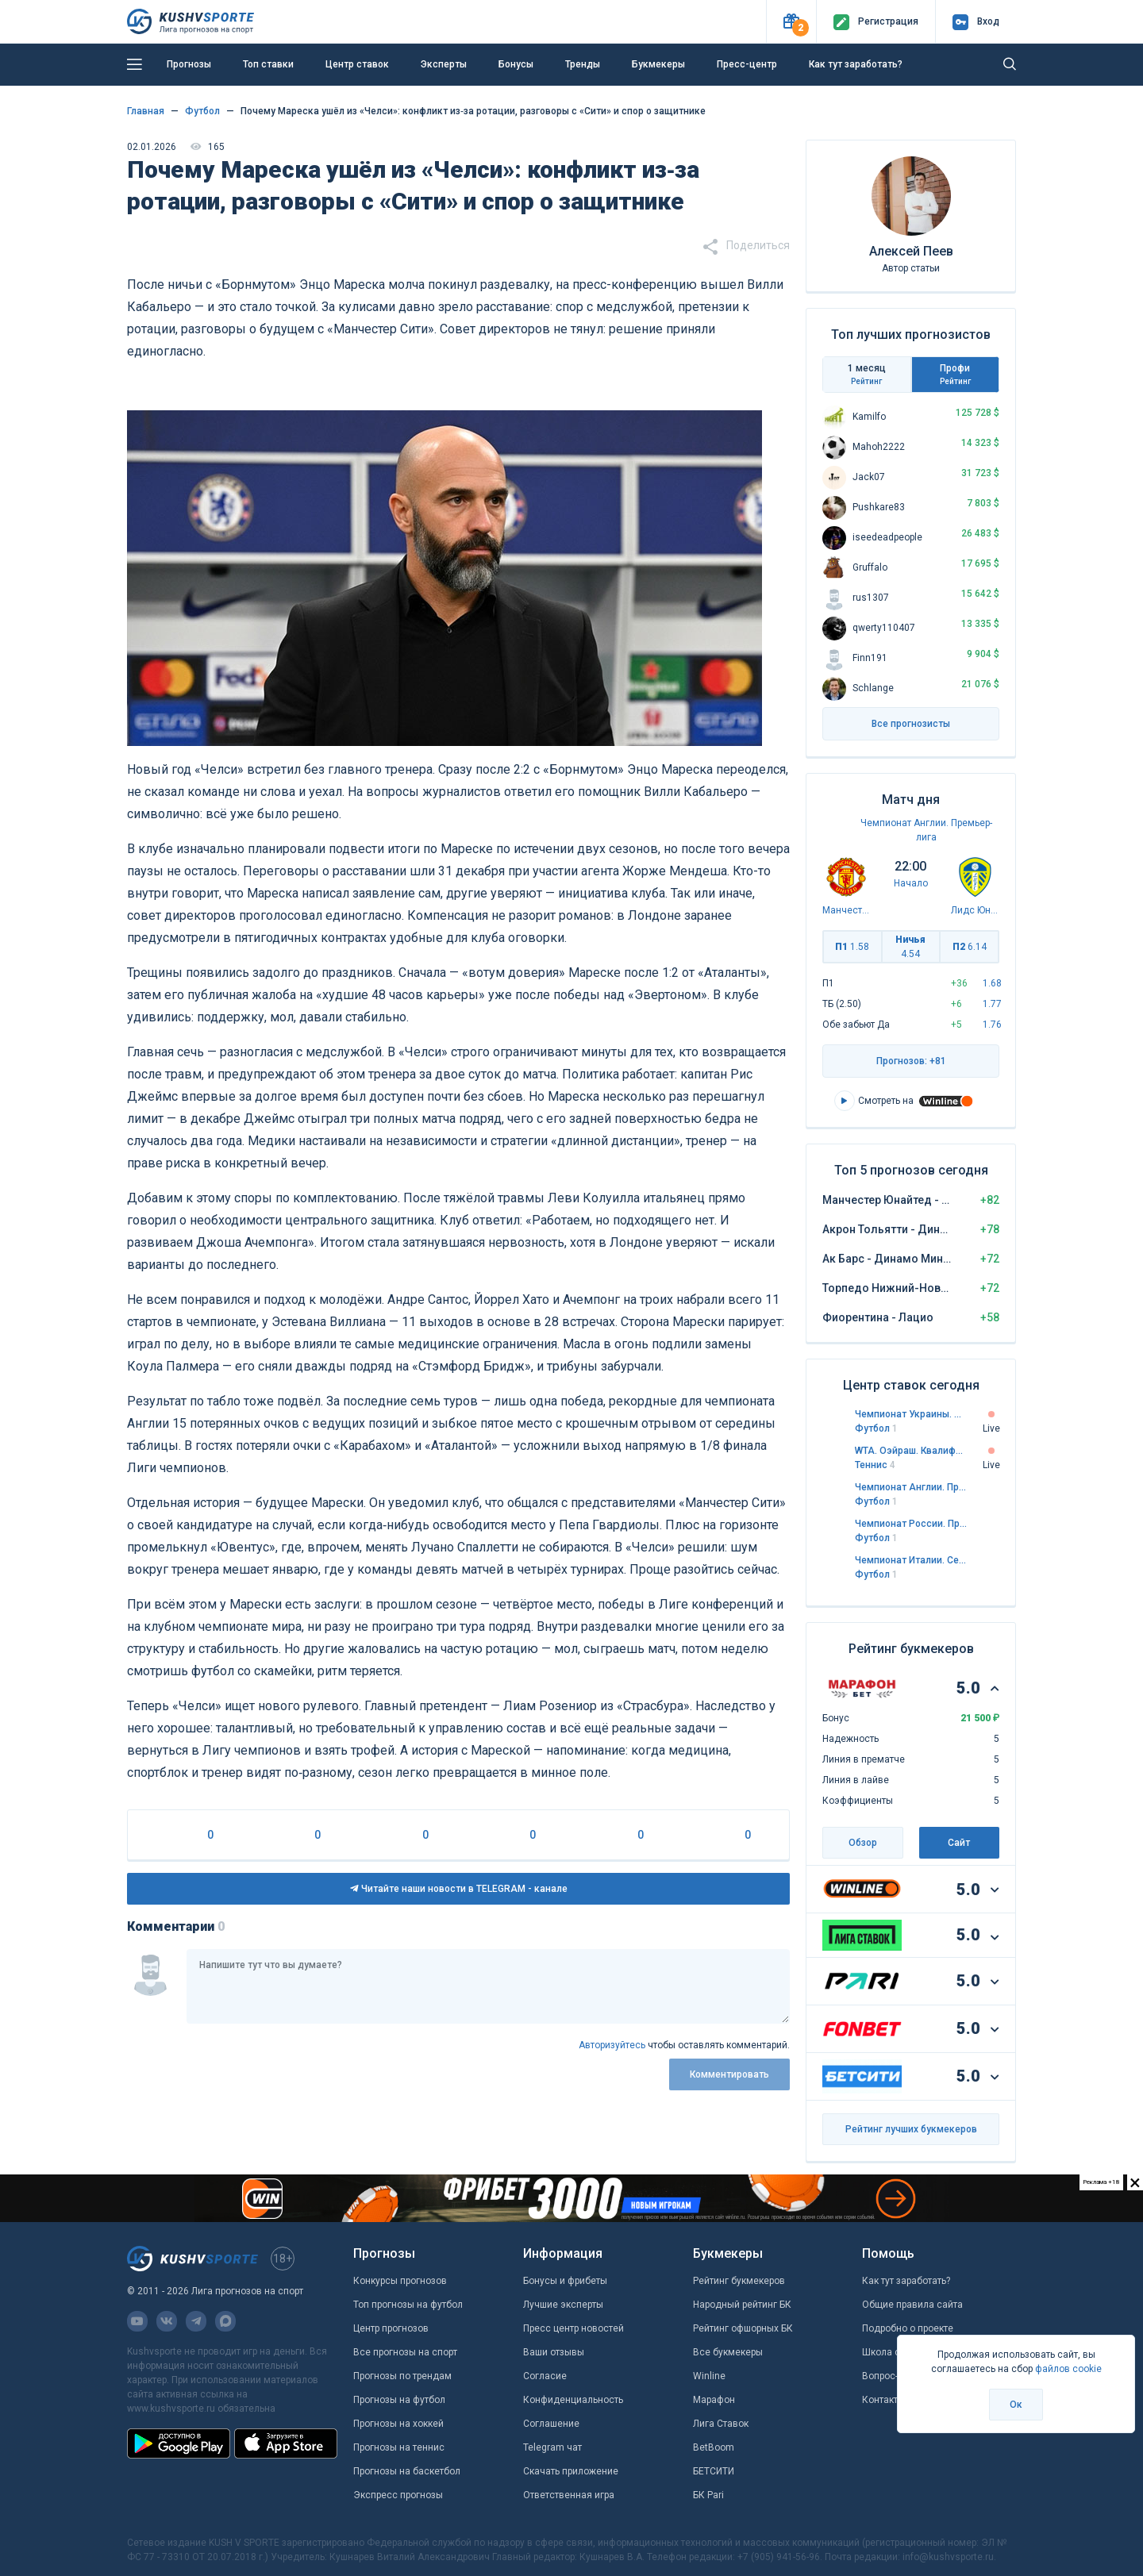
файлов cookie (1068, 2368)
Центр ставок (357, 64)
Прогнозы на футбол (399, 2399)
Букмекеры (658, 64)
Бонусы (515, 64)
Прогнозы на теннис (398, 2447)
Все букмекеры (728, 2352)
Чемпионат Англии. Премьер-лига (911, 1487)
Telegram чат (552, 2447)
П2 (969, 946)
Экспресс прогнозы (398, 2495)
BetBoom (713, 2447)
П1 (852, 946)
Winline (709, 2376)
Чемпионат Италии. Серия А (911, 1560)
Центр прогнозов (391, 2328)
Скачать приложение (570, 2471)
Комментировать (729, 2074)
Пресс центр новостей (573, 2328)
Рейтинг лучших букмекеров (911, 2129)
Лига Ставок (721, 2423)
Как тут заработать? (855, 64)
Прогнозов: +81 (911, 1061)
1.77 (992, 1003)
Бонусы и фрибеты (565, 2280)
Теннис (875, 1465)
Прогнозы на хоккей (398, 2423)
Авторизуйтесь (612, 2045)
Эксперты (444, 64)
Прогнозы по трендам (402, 2376)
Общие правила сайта (912, 2304)
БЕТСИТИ (713, 2471)
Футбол (876, 1428)
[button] (791, 22)
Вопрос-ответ (892, 2376)
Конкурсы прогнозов (400, 2280)
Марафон (714, 2399)
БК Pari (708, 2495)
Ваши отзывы (553, 2352)
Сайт (959, 1842)
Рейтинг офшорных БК (743, 2328)
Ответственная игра (568, 2495)
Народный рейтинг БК (742, 2304)
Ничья (910, 946)
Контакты (883, 2399)
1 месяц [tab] (866, 374)
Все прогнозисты (911, 723)
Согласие (545, 2376)
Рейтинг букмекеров (739, 2280)
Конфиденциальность (573, 2399)
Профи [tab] (955, 374)
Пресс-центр (747, 64)
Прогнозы (189, 64)
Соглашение (551, 2423)
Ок (1016, 2404)
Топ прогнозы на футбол (408, 2304)
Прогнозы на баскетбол (406, 2471)
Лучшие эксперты (563, 2304)
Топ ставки (268, 64)
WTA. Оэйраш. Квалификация (911, 1450)
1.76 (992, 1024)
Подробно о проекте (907, 2328)
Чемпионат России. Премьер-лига (911, 1523)
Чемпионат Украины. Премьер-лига (911, 1414)
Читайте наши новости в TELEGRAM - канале (459, 1888)
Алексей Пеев (911, 251)
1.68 (992, 983)
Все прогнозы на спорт (405, 2352)
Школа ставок (894, 2352)
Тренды (582, 64)
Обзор (863, 1842)
